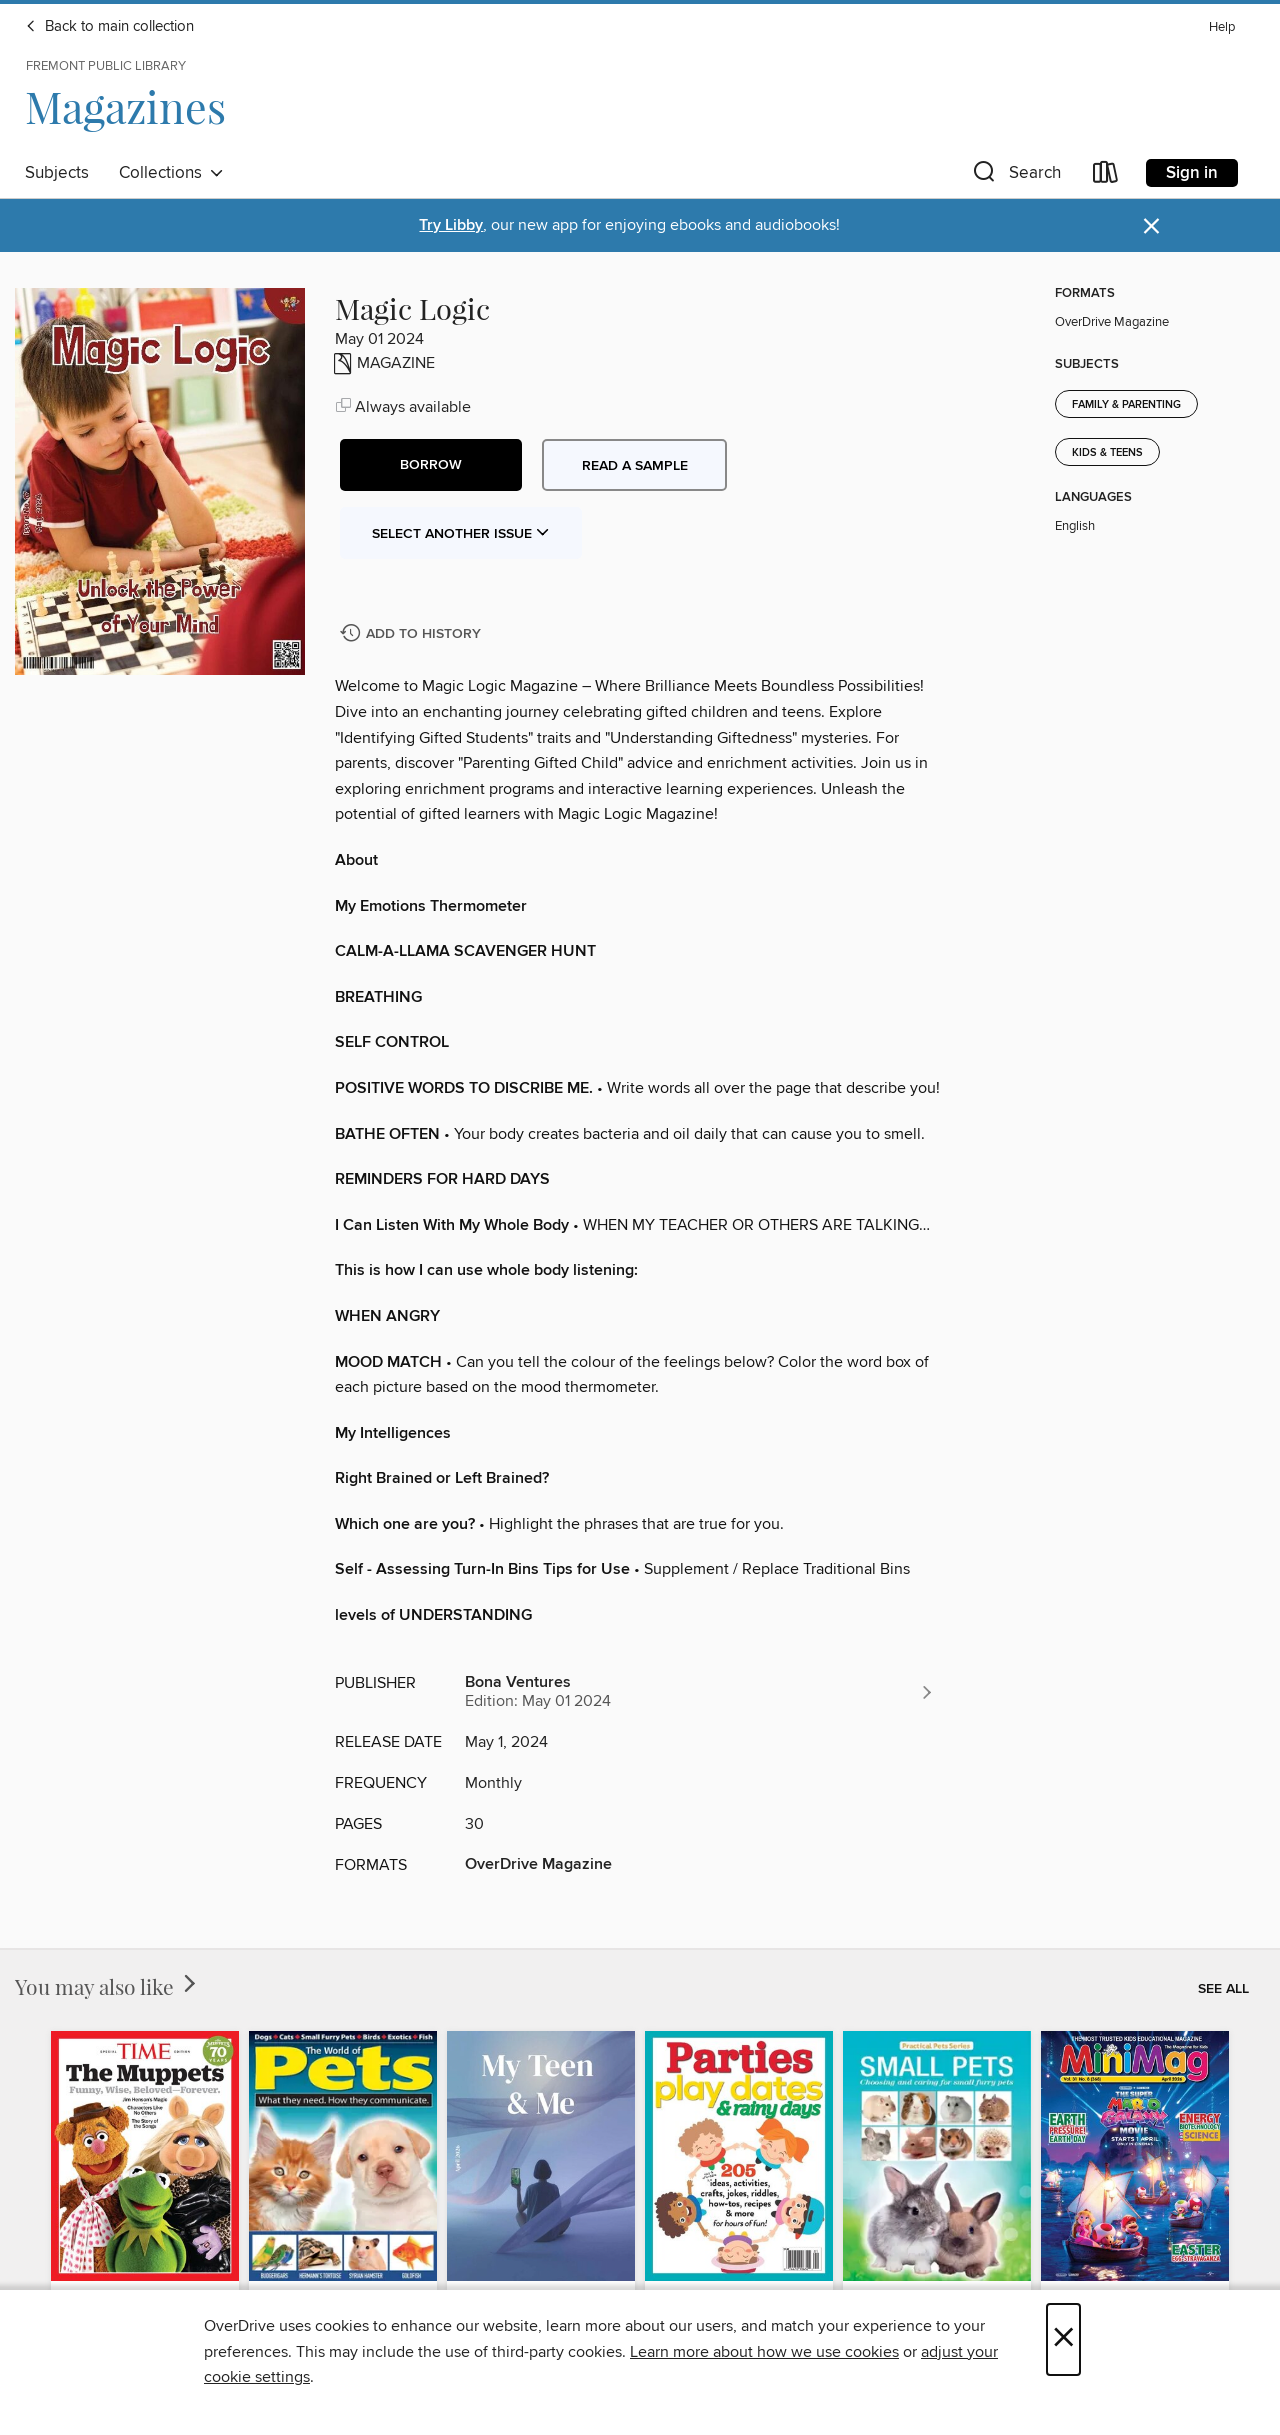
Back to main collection (109, 27)
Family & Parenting (1126, 405)
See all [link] (1223, 1989)
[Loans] (1106, 176)
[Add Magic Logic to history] (413, 634)
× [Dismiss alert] (1151, 226)
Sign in (1192, 173)
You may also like (107, 1986)
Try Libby (451, 225)
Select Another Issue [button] (461, 534)
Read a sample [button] (635, 466)
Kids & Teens (1107, 453)
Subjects (57, 173)
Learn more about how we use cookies (764, 2352)
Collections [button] (171, 173)
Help (1222, 27)
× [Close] (1063, 2339)
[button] (1015, 176)
